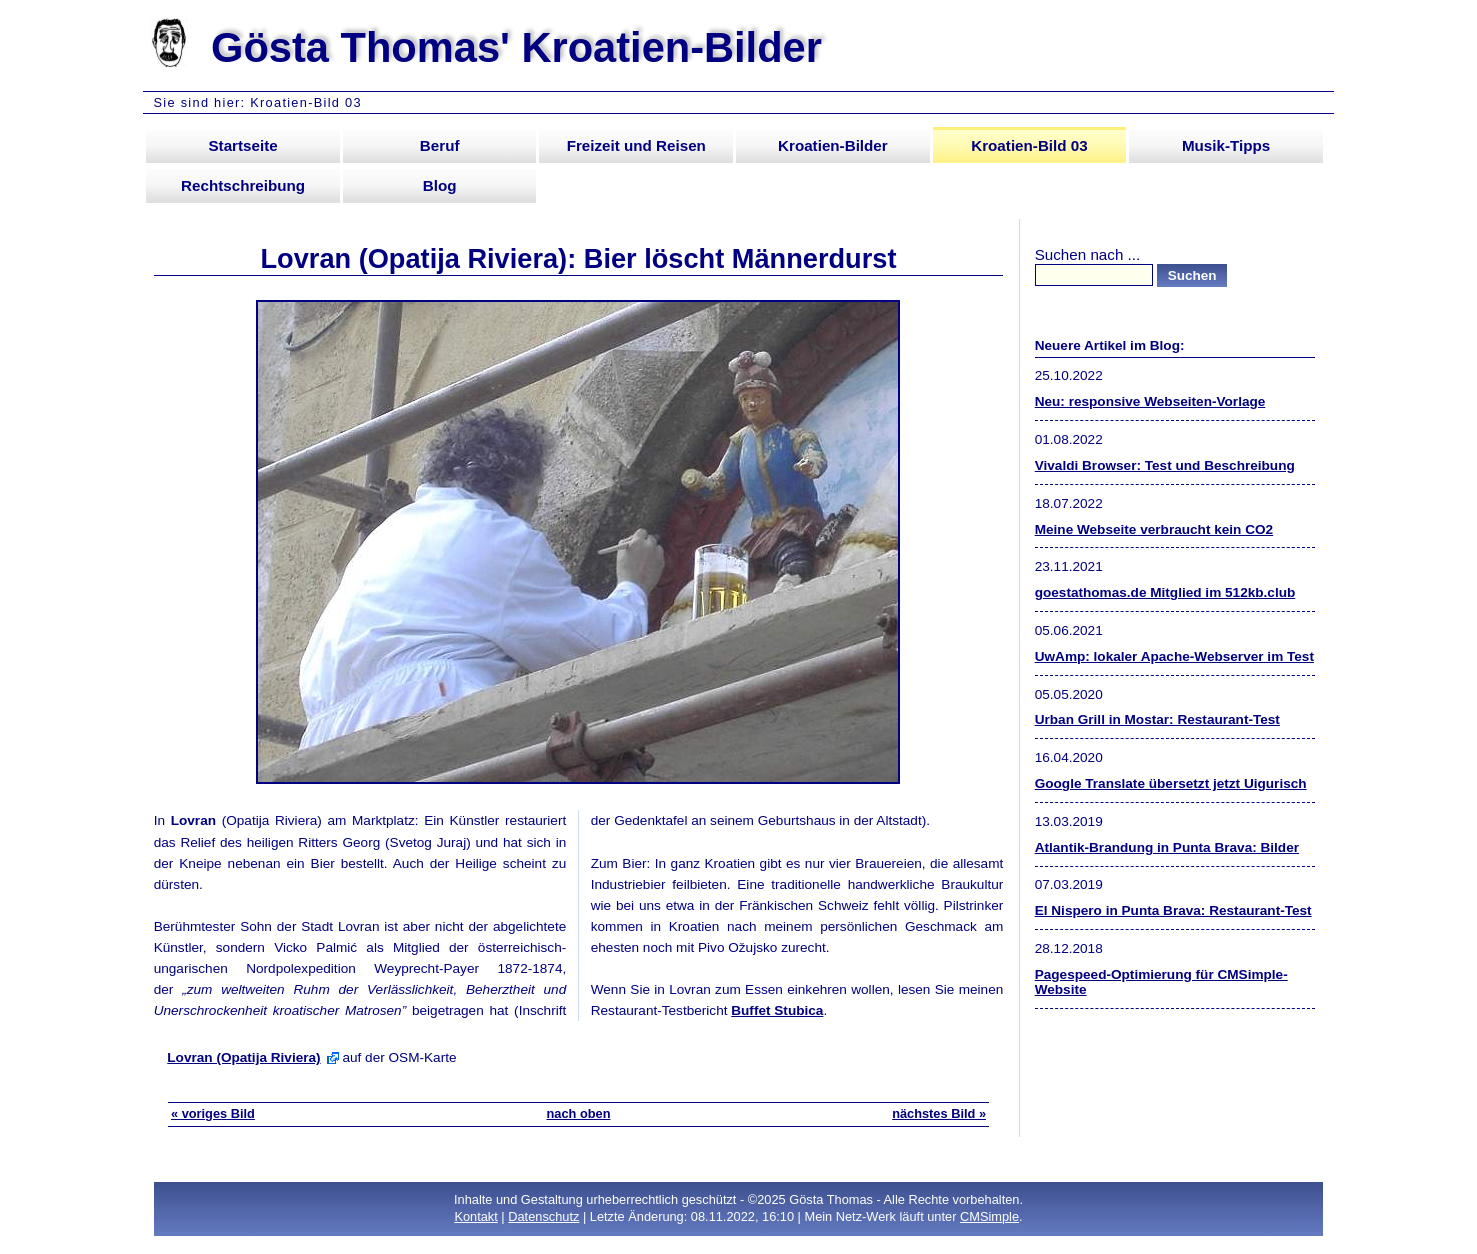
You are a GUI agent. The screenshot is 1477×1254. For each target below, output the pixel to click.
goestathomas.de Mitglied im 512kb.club (1165, 592)
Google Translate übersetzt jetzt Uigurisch (1171, 783)
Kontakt (475, 1216)
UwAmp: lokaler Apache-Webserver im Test (1174, 656)
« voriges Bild (213, 1113)
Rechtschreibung (243, 185)
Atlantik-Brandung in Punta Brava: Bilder (1167, 847)
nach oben (578, 1113)
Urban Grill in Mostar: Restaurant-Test (1157, 719)
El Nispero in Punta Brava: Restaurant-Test (1173, 910)
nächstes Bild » (939, 1113)
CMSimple (989, 1216)
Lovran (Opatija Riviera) (243, 1057)
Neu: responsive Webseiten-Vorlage (1150, 401)
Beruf (440, 145)
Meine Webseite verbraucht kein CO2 (1154, 529)
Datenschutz (543, 1216)
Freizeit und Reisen (636, 145)
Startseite (242, 145)
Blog (440, 185)
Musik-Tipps (1226, 145)
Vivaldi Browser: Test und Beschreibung (1165, 465)
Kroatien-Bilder (833, 145)
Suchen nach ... (1088, 254)
